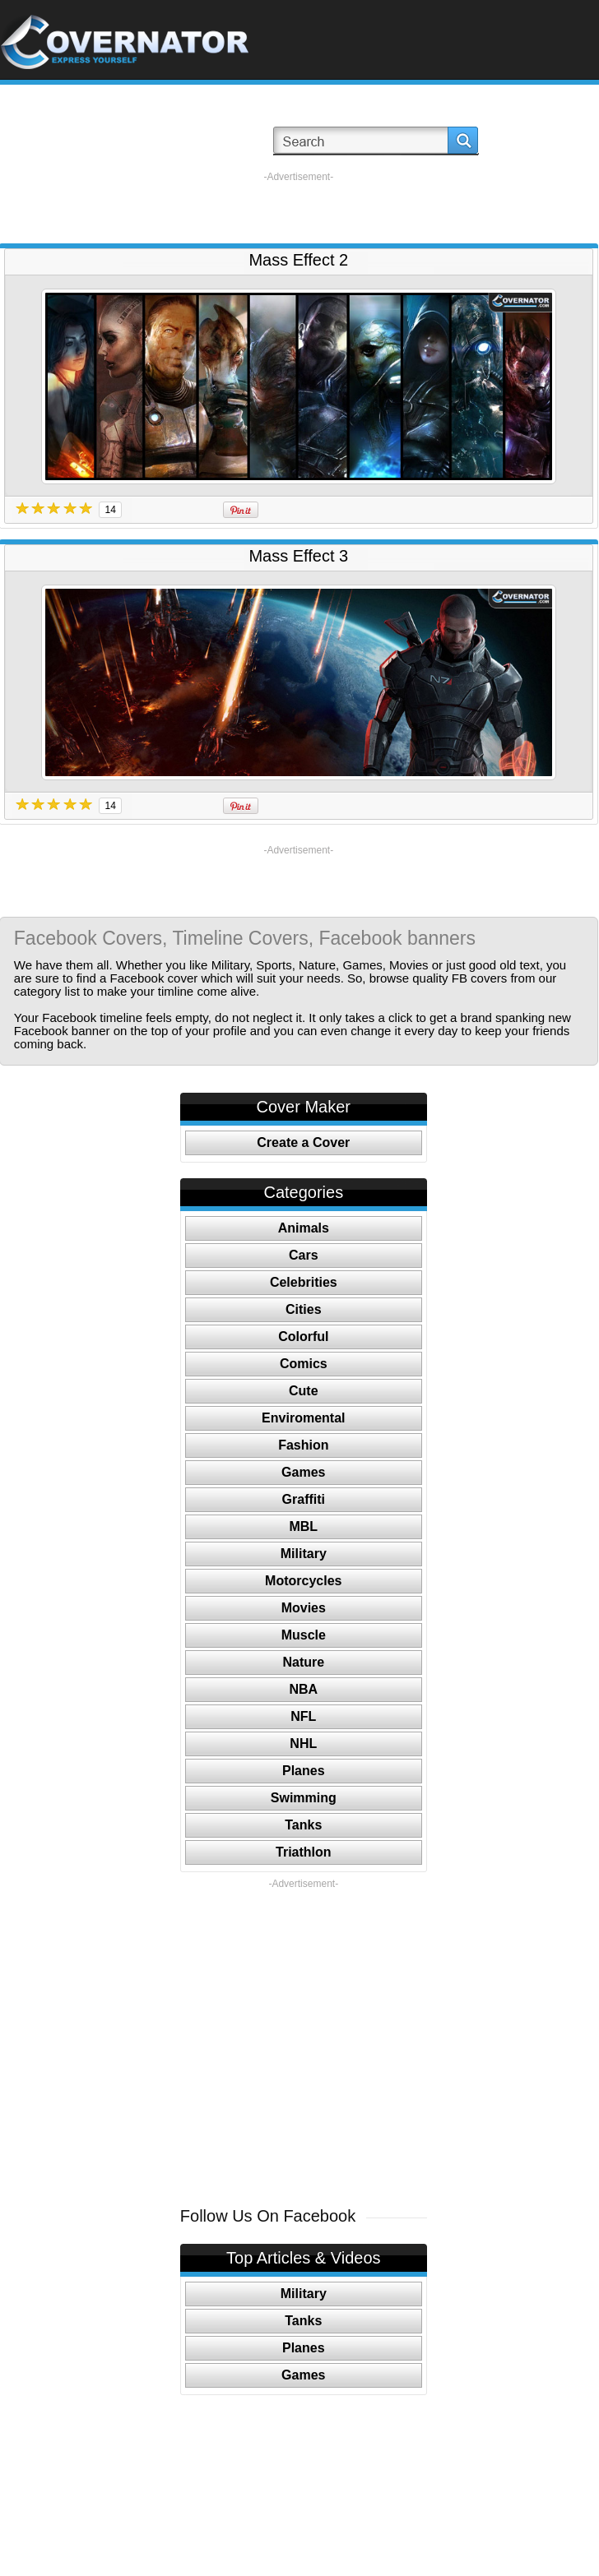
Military (304, 1554)
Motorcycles (303, 1581)
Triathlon (304, 1852)
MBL (303, 1526)
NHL (303, 1743)
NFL (303, 1716)
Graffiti (303, 1499)
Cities (304, 1309)
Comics (303, 1364)
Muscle (303, 1635)
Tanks (303, 1825)
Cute (303, 1391)
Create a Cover (303, 1142)
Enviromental (303, 1418)
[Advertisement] (299, 208)
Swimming (304, 1798)
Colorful (303, 1336)
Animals (303, 1228)
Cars (303, 1255)
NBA (303, 1689)
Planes (303, 1771)
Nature (303, 1662)
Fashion (303, 1445)
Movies (303, 1608)
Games (303, 1472)
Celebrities (303, 1282)
